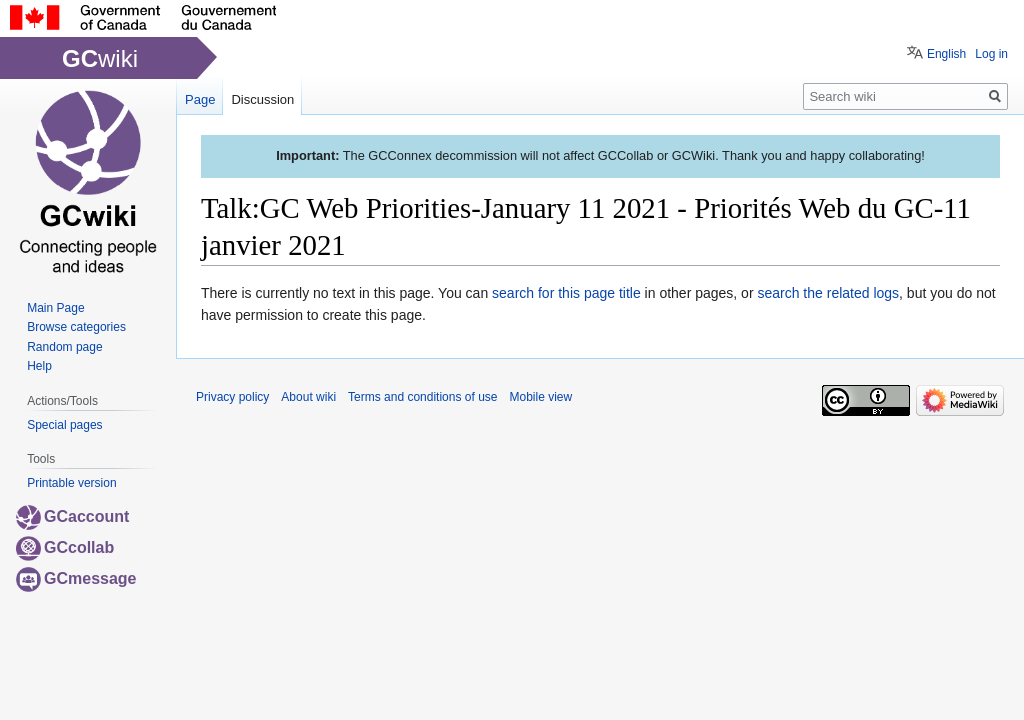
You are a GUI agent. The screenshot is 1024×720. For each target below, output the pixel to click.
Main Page (55, 308)
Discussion (262, 99)
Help (39, 366)
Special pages (64, 425)
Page (200, 99)
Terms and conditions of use (422, 397)
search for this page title (566, 293)
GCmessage (76, 578)
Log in (991, 54)
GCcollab (65, 547)
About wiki (308, 397)
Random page (64, 347)
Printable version (71, 483)
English (946, 54)
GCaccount (72, 516)
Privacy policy (232, 397)
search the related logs (828, 293)
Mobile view (540, 397)
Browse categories (76, 327)
